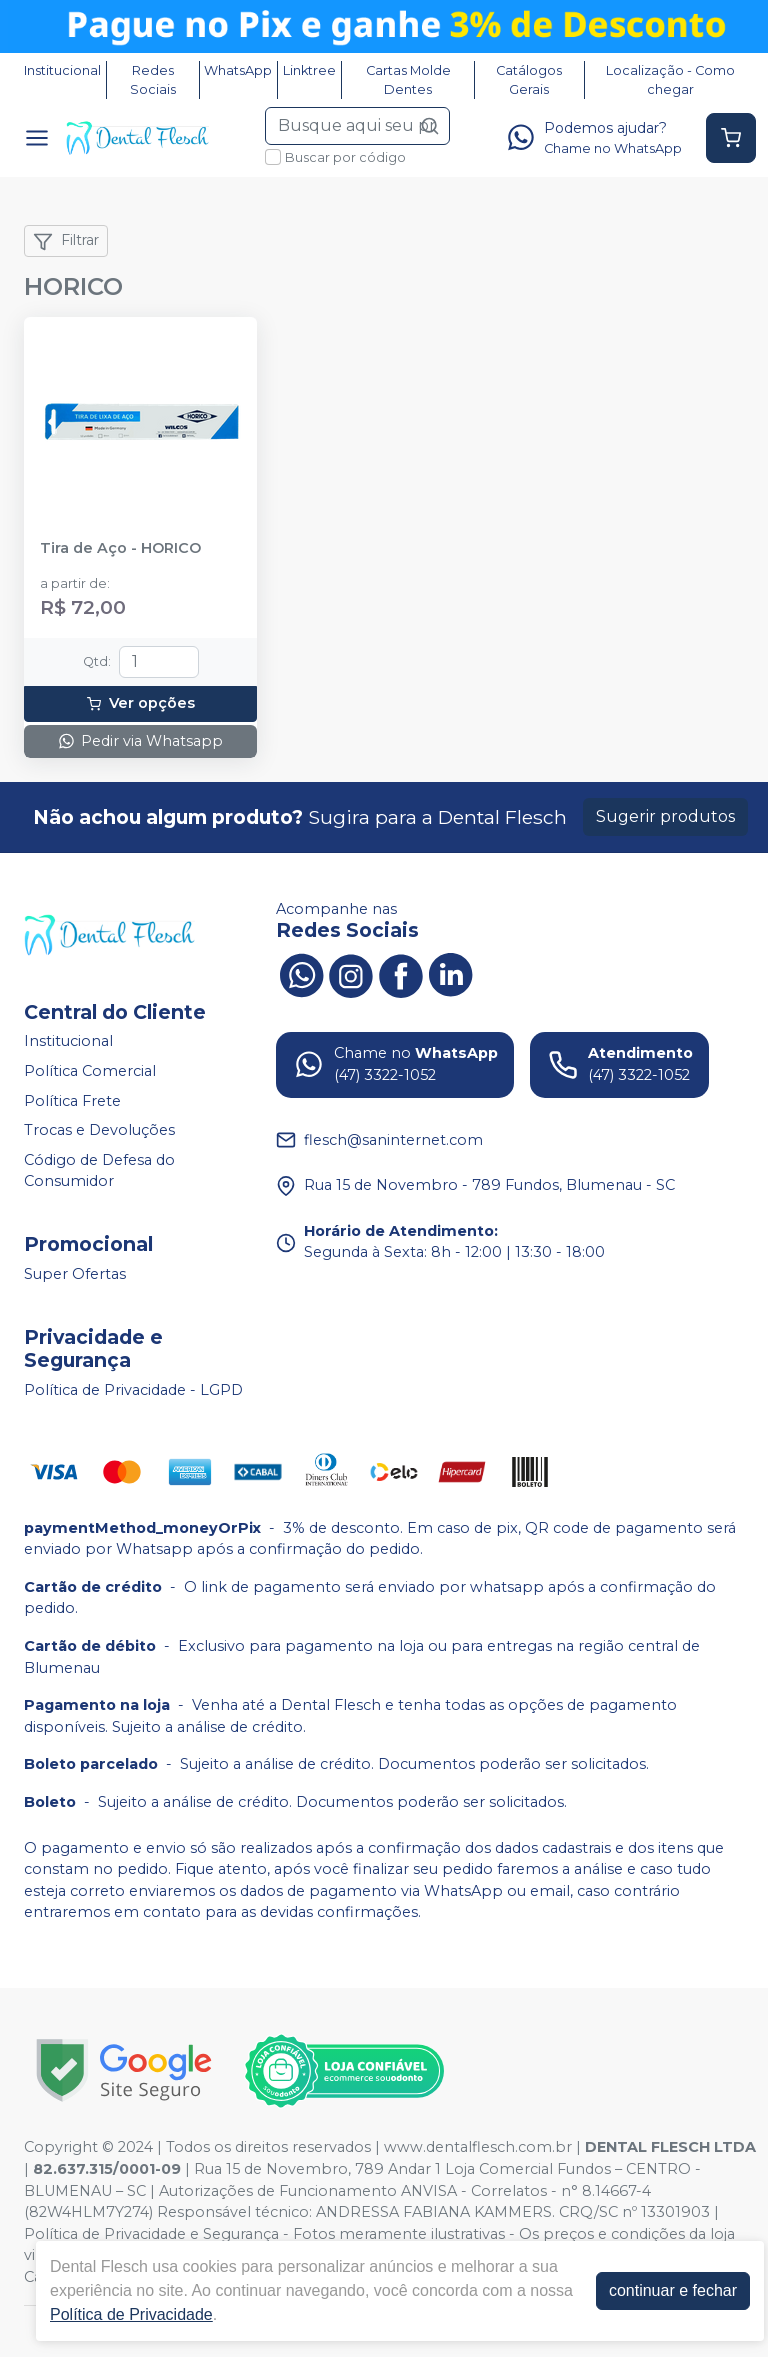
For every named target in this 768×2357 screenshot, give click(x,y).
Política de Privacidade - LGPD (133, 1390)
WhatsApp (238, 70)
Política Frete (72, 1101)
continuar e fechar (673, 2290)
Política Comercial (90, 1071)
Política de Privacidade (131, 2314)
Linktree (309, 70)
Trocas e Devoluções (99, 1130)
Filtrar (66, 241)
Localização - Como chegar (670, 80)
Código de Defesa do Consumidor (99, 1171)
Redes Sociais (153, 80)
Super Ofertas (75, 1274)
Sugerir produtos (665, 816)
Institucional (62, 70)
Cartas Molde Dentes (408, 80)
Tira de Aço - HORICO (120, 548)
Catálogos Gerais (529, 80)
